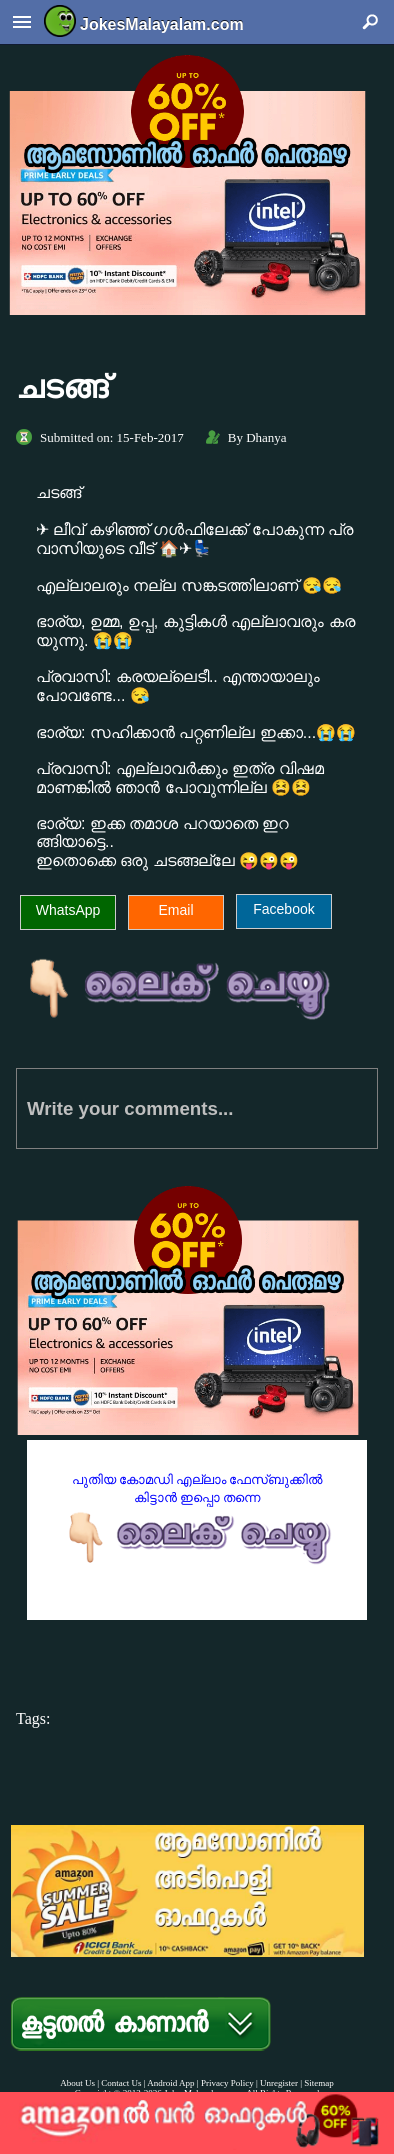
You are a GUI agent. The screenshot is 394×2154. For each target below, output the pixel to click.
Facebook (283, 909)
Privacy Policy (227, 2083)
